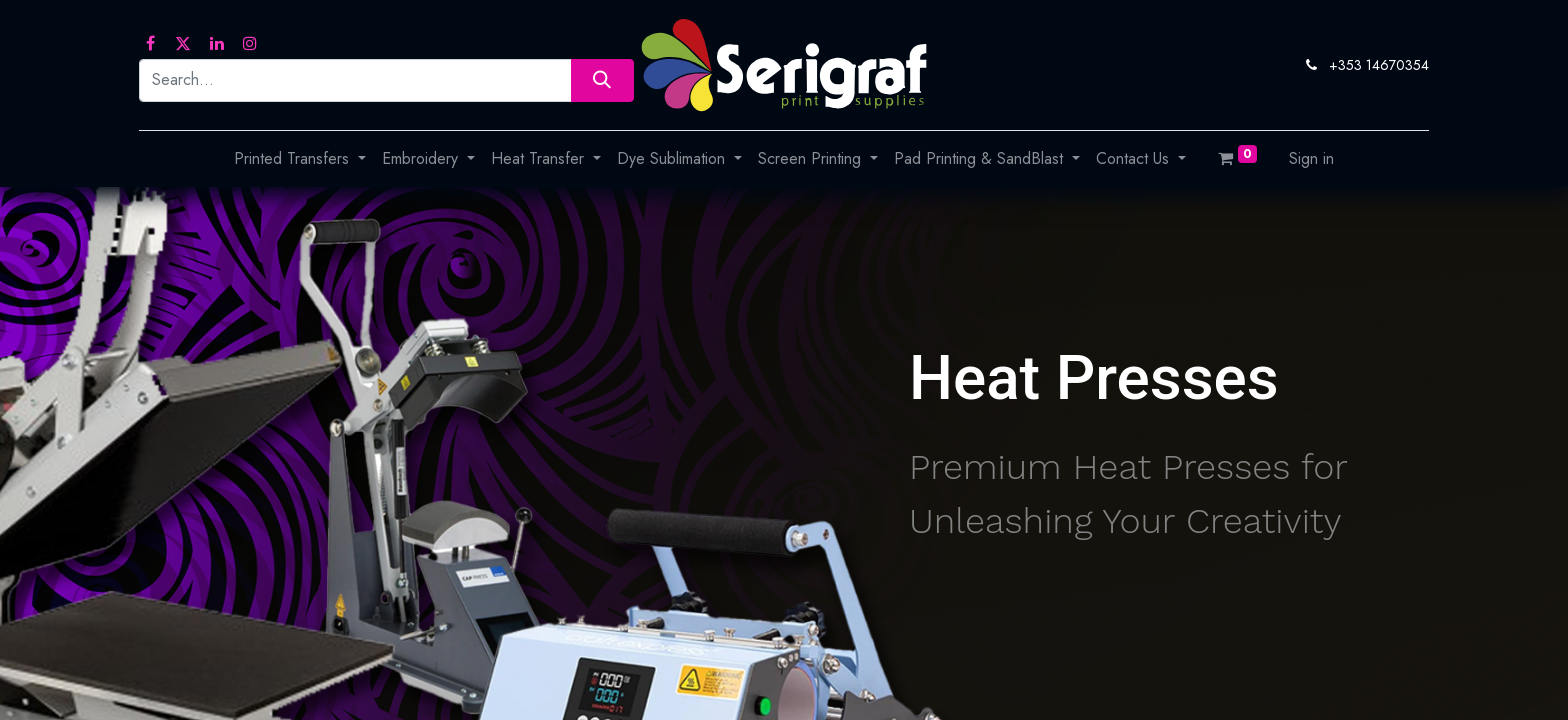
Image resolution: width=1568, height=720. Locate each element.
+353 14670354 (1379, 65)
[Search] (602, 80)
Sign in (1311, 158)
